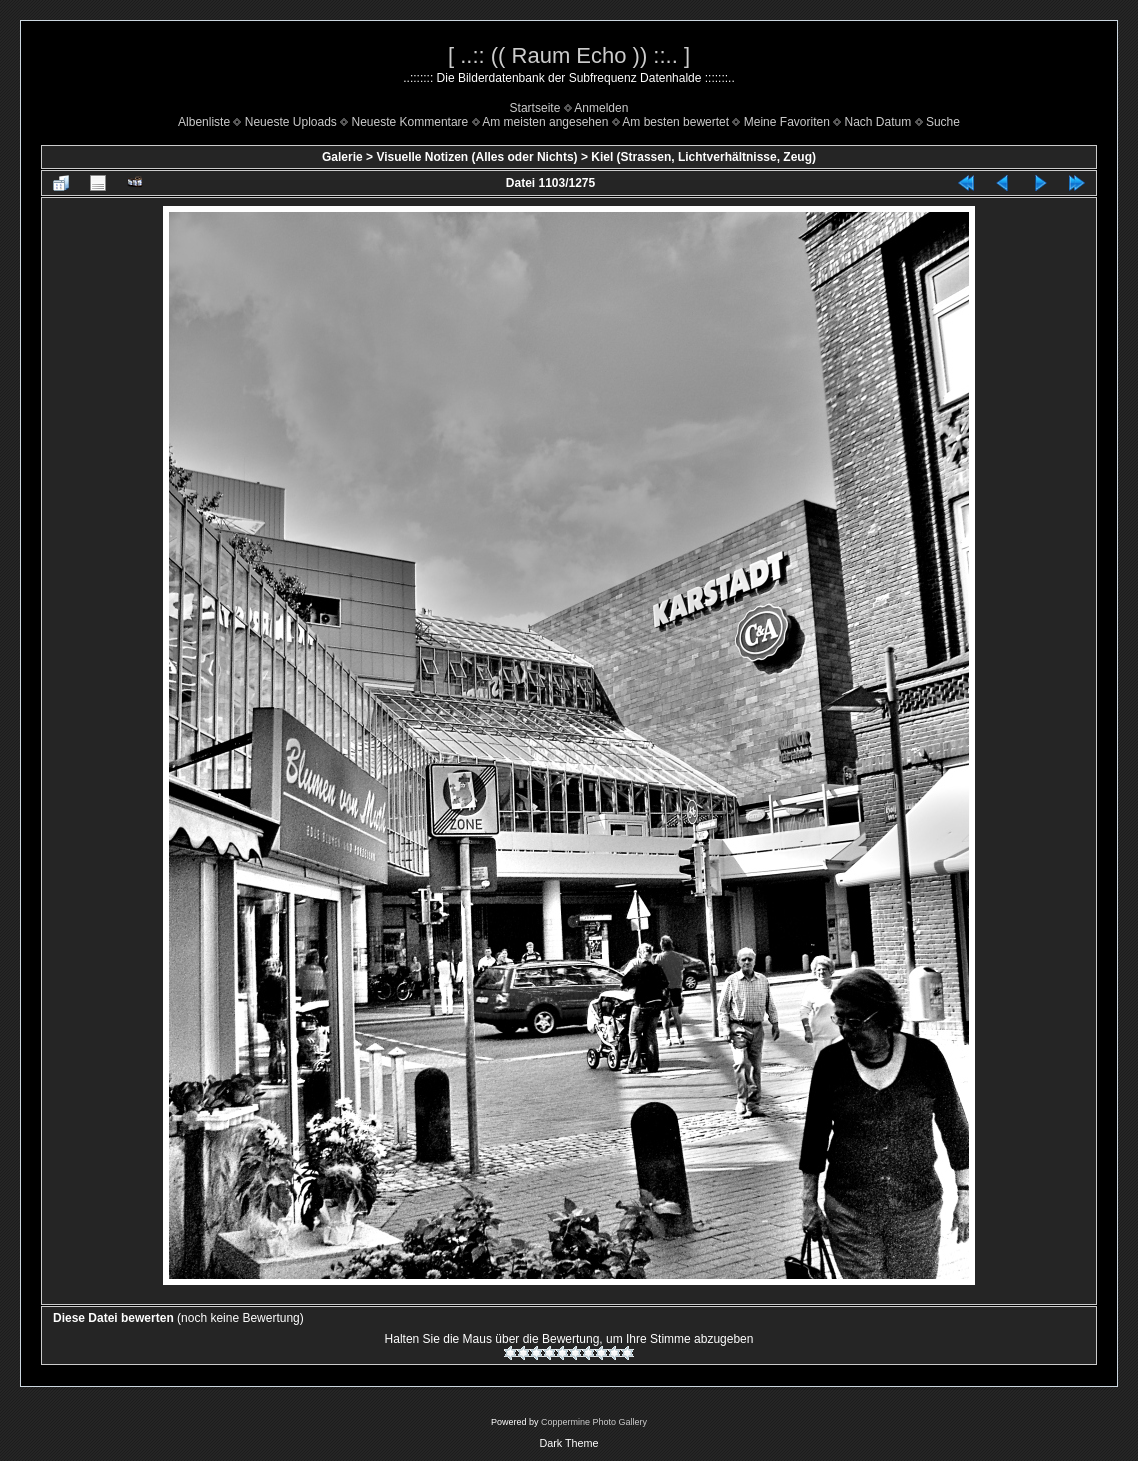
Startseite (535, 108)
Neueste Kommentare (410, 122)
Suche (943, 122)
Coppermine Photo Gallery (594, 1422)
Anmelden (601, 108)
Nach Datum (878, 122)
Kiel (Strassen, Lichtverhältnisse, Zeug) (703, 157)
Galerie (342, 157)
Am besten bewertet (675, 122)
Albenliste (204, 122)
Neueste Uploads (291, 122)
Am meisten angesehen (545, 122)
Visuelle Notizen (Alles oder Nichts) (476, 157)
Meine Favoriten (787, 122)
